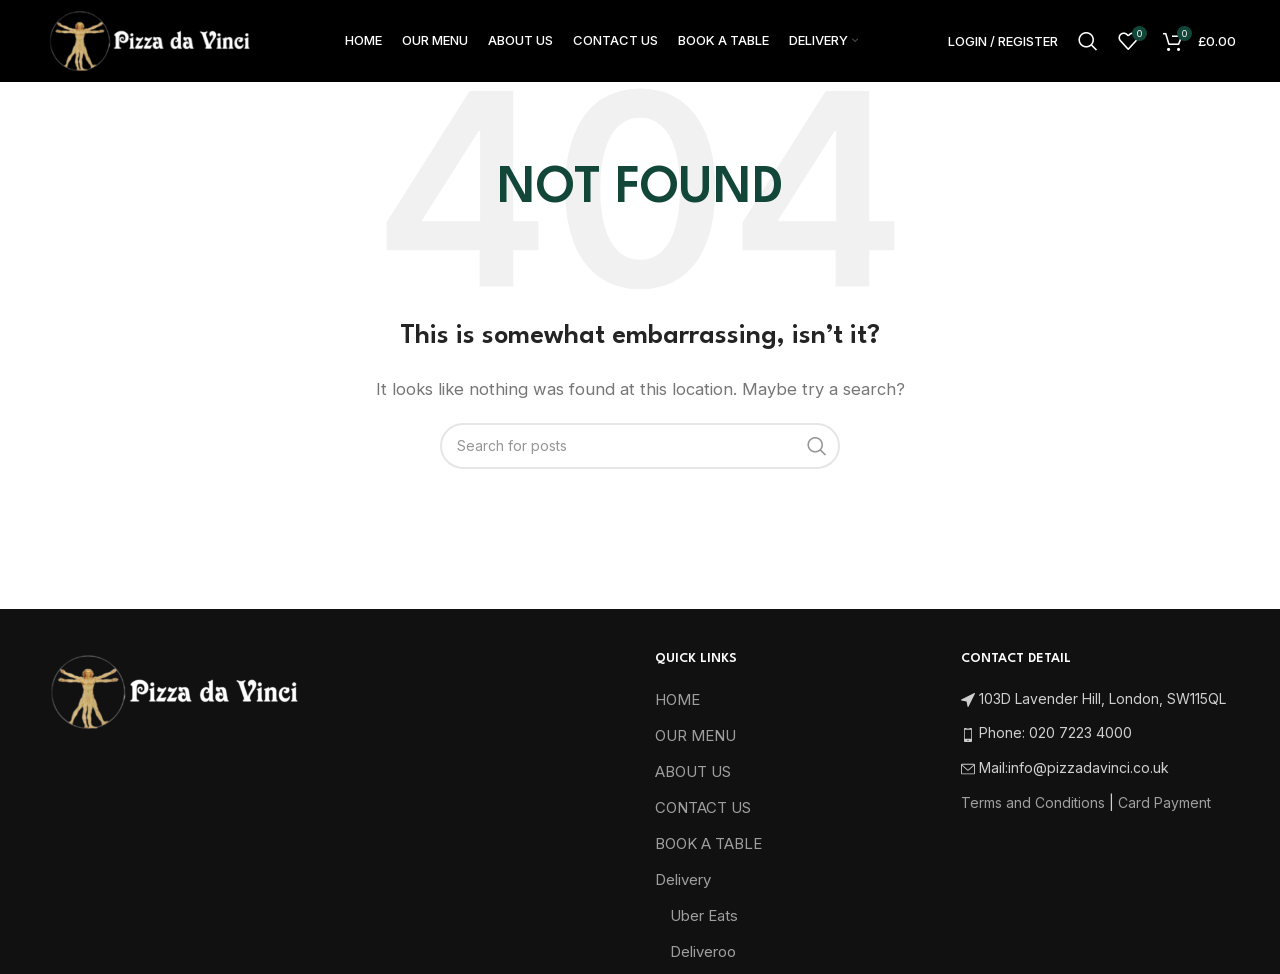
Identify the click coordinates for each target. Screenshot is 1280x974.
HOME (677, 707)
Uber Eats (704, 923)
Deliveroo (703, 959)
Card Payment (1164, 809)
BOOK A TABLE (708, 851)
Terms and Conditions (1033, 809)
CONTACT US (703, 815)
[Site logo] (149, 43)
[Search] (1088, 45)
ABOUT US (693, 779)
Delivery (683, 887)
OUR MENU (695, 743)
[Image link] (173, 698)
